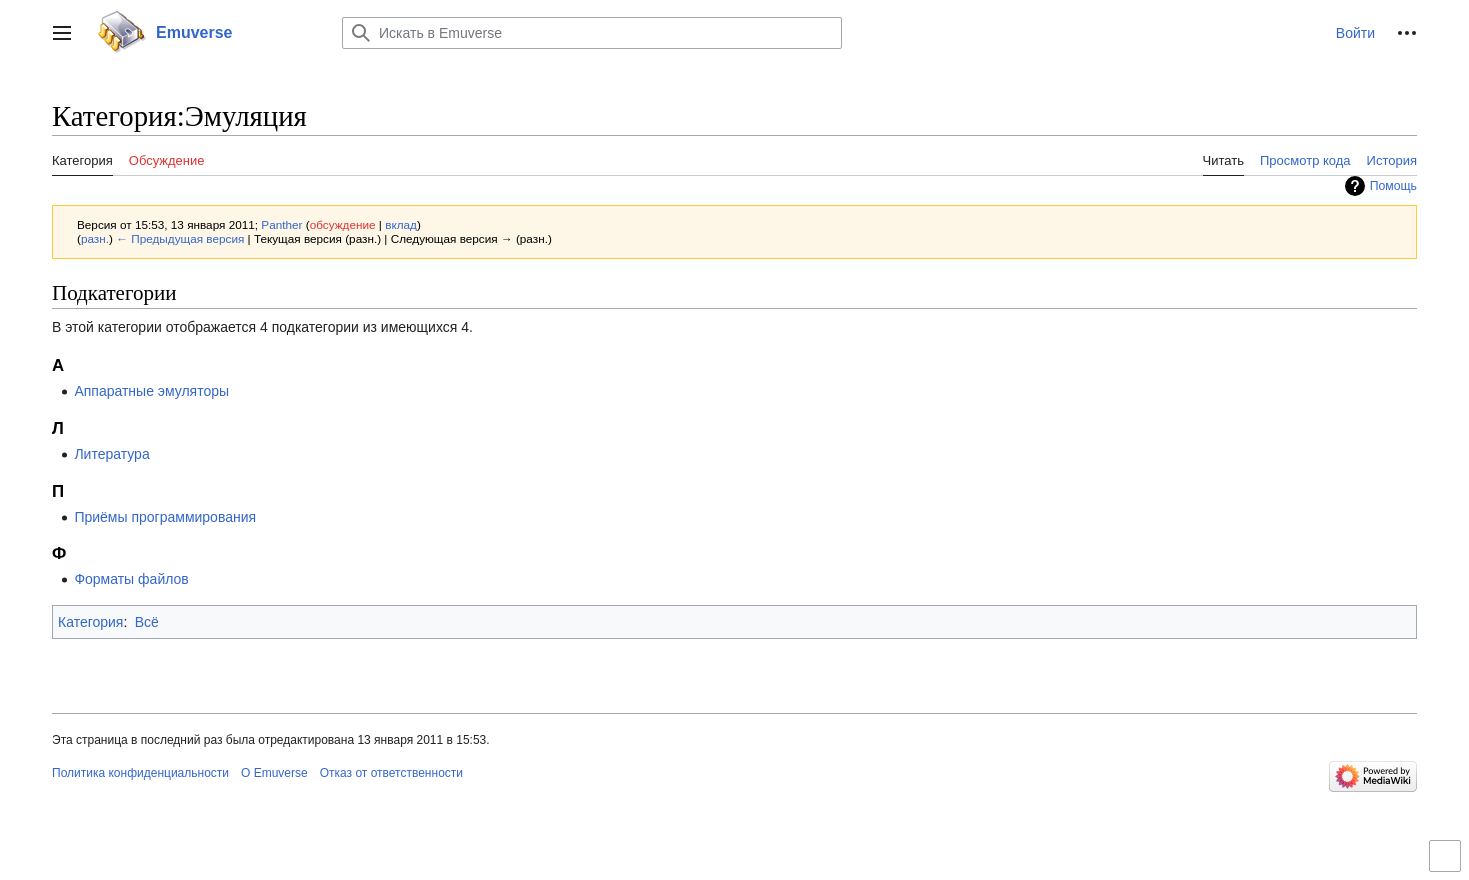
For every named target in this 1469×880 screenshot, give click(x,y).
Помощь (1393, 186)
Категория (90, 622)
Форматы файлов (131, 579)
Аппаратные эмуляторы (151, 391)
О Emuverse (274, 773)
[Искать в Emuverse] (592, 33)
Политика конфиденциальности (140, 773)
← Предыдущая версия (180, 238)
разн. (95, 238)
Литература (111, 454)
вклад (401, 224)
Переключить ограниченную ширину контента (1448, 864)
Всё (147, 622)
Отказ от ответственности (391, 773)
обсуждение (343, 224)
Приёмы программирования (165, 517)
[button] (62, 33)
